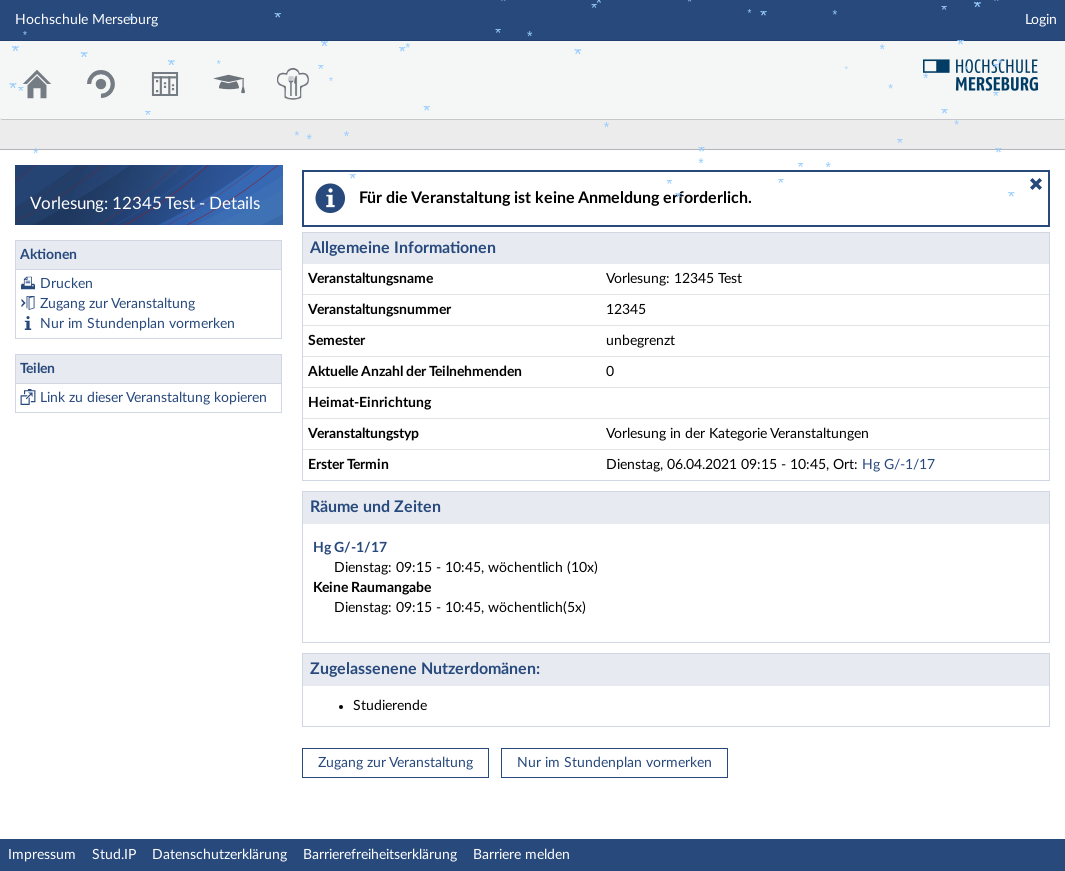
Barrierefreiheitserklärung (380, 855)
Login (1041, 20)
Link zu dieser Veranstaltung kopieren (153, 398)
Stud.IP (114, 855)
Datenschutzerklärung (219, 855)
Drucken (66, 284)
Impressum (42, 855)
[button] (1036, 184)
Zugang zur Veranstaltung (117, 304)
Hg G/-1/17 (898, 465)
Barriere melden (521, 855)
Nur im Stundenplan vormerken (137, 324)
